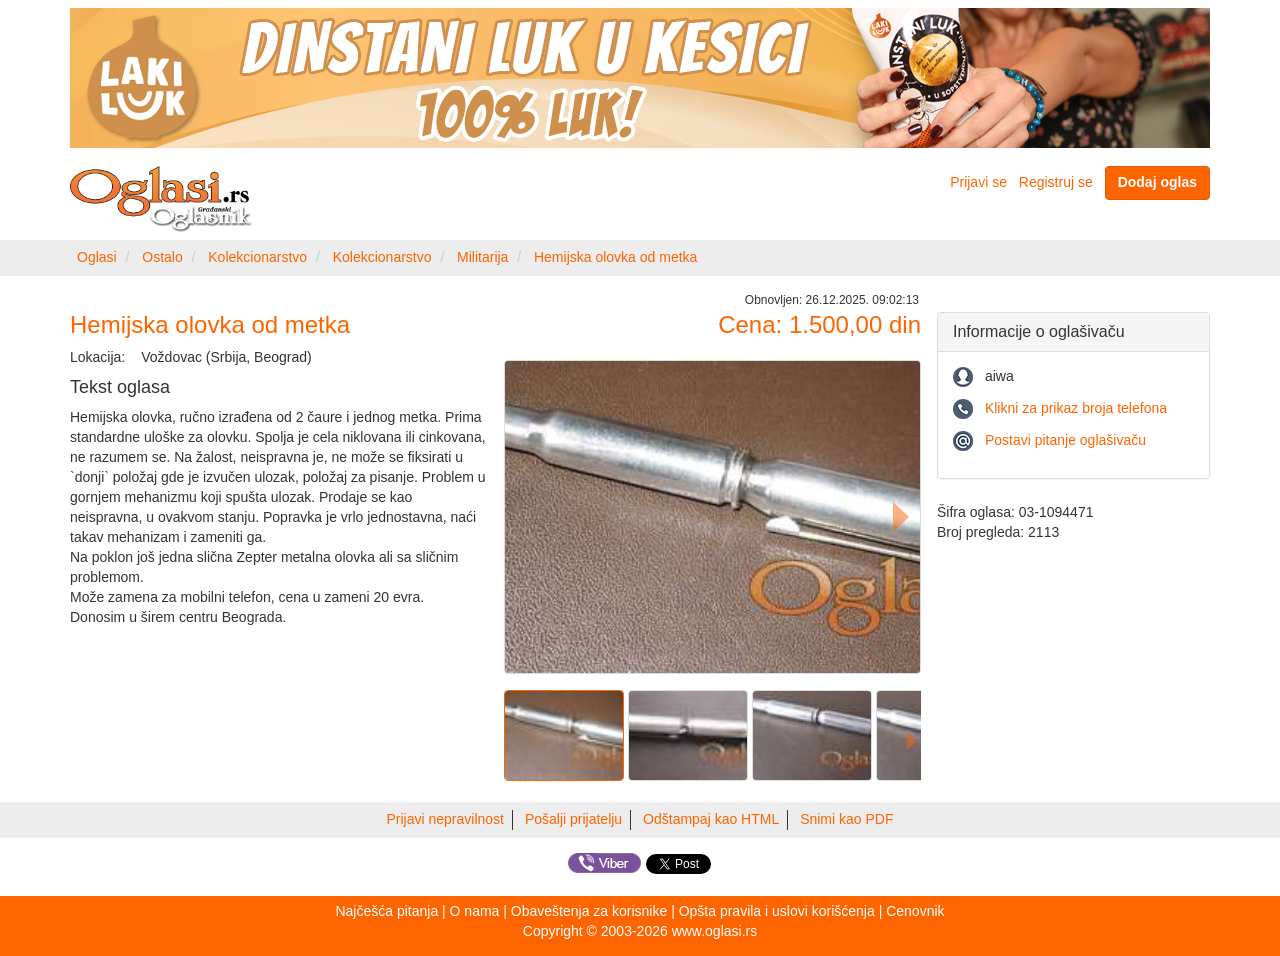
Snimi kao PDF (846, 819)
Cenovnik (915, 911)
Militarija (482, 257)
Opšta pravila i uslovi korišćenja (777, 911)
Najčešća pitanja (386, 911)
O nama (475, 911)
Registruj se (1056, 182)
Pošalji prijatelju (573, 819)
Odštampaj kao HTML (711, 819)
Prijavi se (978, 182)
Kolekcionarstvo (257, 257)
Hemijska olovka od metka (615, 257)
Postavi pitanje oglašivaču (1065, 440)
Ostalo (162, 257)
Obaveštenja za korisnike (589, 911)
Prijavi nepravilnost (446, 819)
